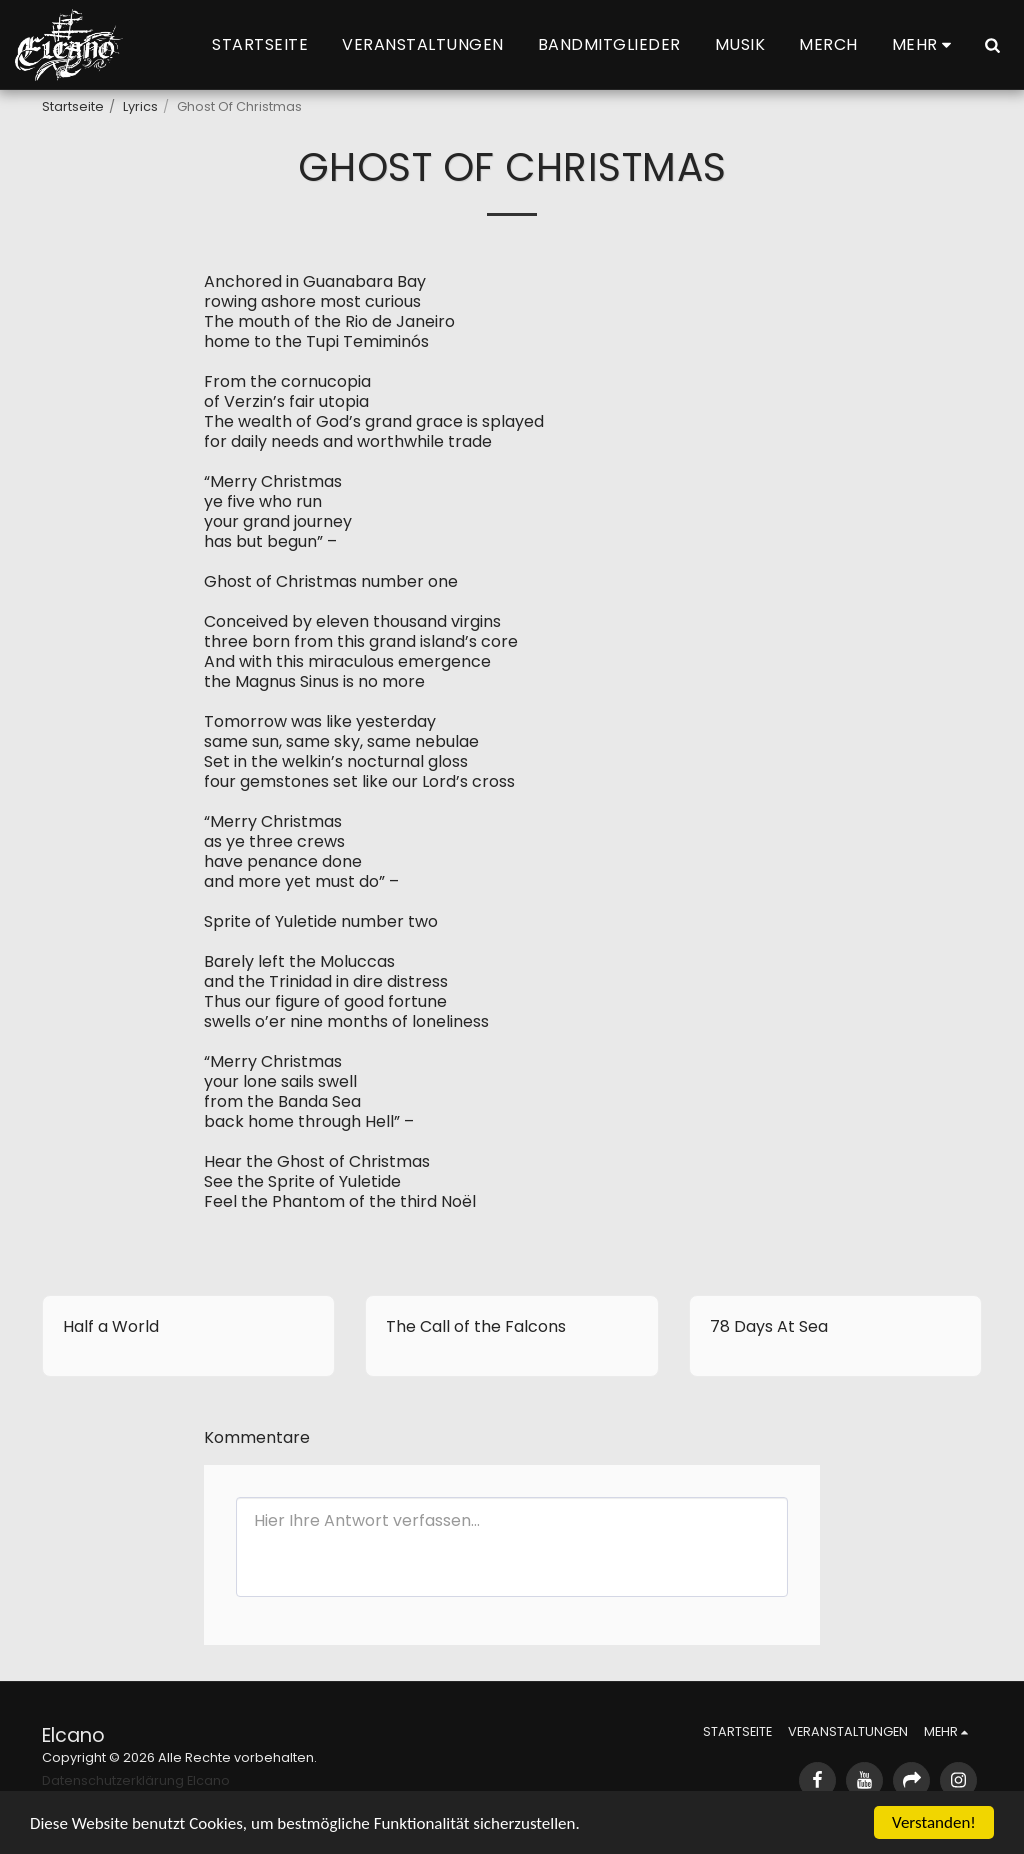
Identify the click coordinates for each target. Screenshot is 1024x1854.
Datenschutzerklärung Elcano (136, 1780)
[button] (992, 44)
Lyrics (140, 106)
